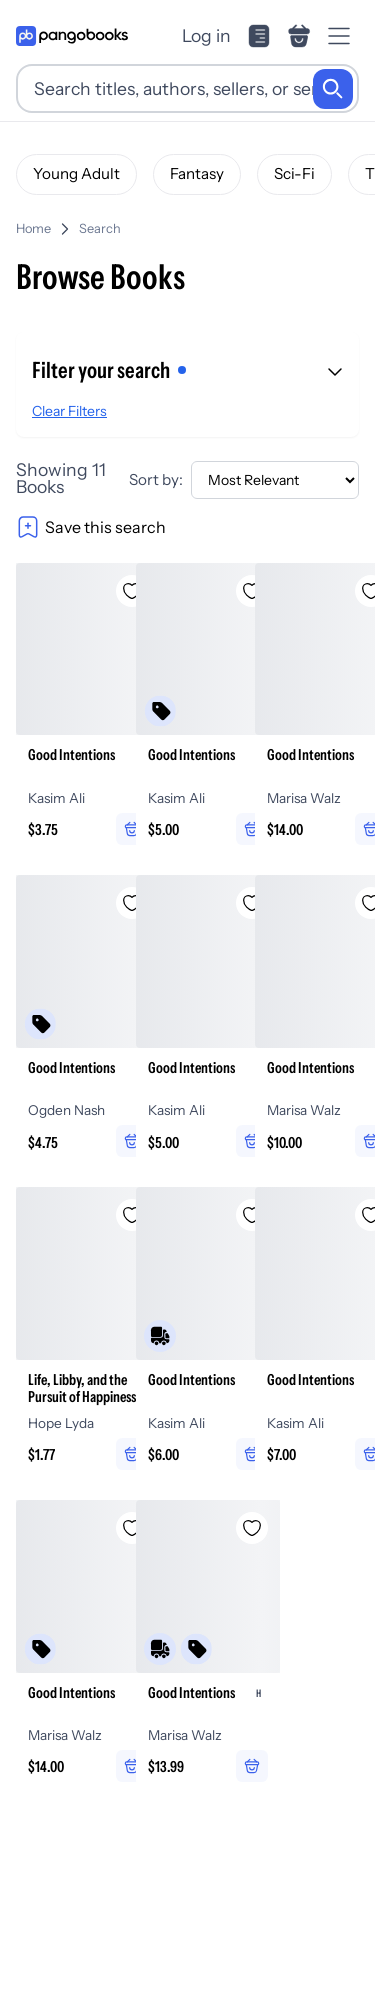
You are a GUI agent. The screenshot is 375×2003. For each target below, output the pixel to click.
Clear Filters (69, 411)
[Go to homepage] (72, 36)
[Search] (333, 89)
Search (100, 228)
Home (33, 228)
